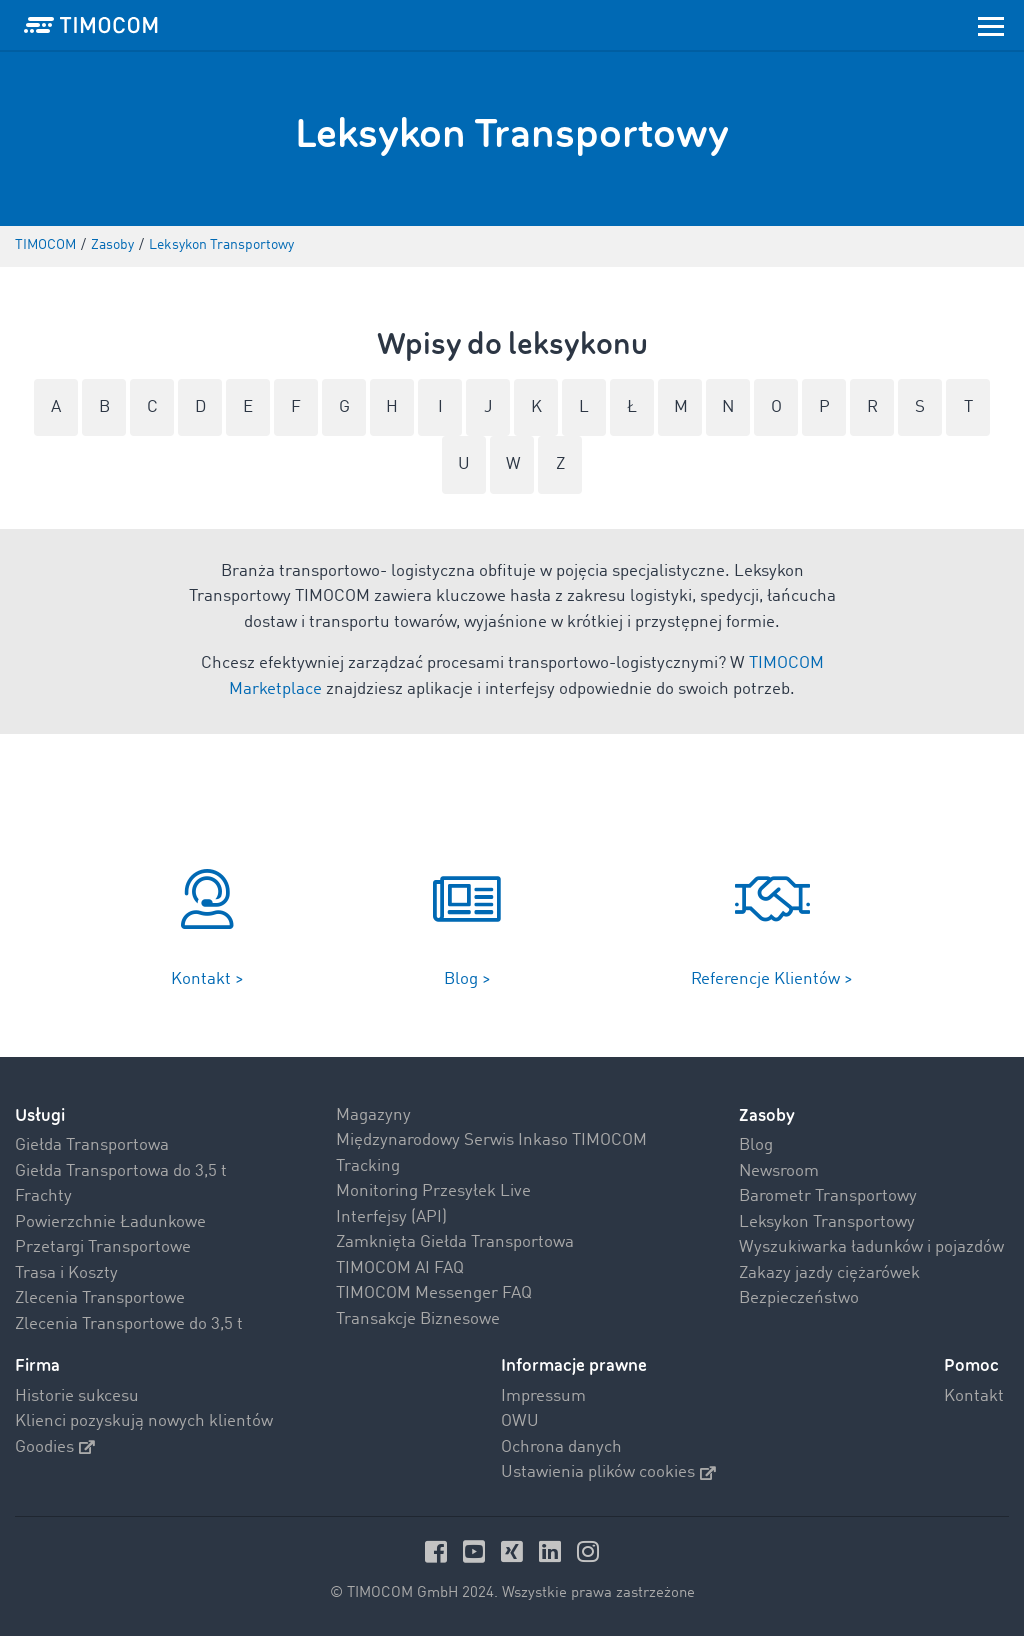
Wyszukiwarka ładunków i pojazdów (871, 1247)
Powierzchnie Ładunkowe (110, 1222)
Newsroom (779, 1171)
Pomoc (971, 1365)
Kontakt (974, 1396)
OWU (520, 1421)
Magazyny (373, 1115)
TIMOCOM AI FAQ (400, 1268)
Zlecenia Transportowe (100, 1298)
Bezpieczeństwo (799, 1298)
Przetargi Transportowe (103, 1247)
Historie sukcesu (77, 1396)
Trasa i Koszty (66, 1273)
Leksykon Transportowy (827, 1222)
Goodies (55, 1447)
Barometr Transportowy (828, 1196)
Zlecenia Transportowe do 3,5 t (129, 1324)
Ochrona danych (561, 1447)
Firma (37, 1365)
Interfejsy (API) (391, 1217)
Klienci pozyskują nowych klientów (144, 1421)
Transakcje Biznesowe (418, 1319)
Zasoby (767, 1115)
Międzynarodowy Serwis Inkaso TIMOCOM (491, 1140)
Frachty (43, 1196)
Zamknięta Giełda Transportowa (455, 1242)
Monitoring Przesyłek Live (433, 1191)
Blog (756, 1145)
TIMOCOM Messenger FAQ (434, 1293)
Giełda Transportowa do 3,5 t (121, 1171)
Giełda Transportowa (92, 1145)
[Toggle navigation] (991, 25)
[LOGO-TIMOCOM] (91, 25)
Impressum (543, 1396)
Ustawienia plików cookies (608, 1472)
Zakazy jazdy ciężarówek (829, 1273)
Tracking (368, 1166)
